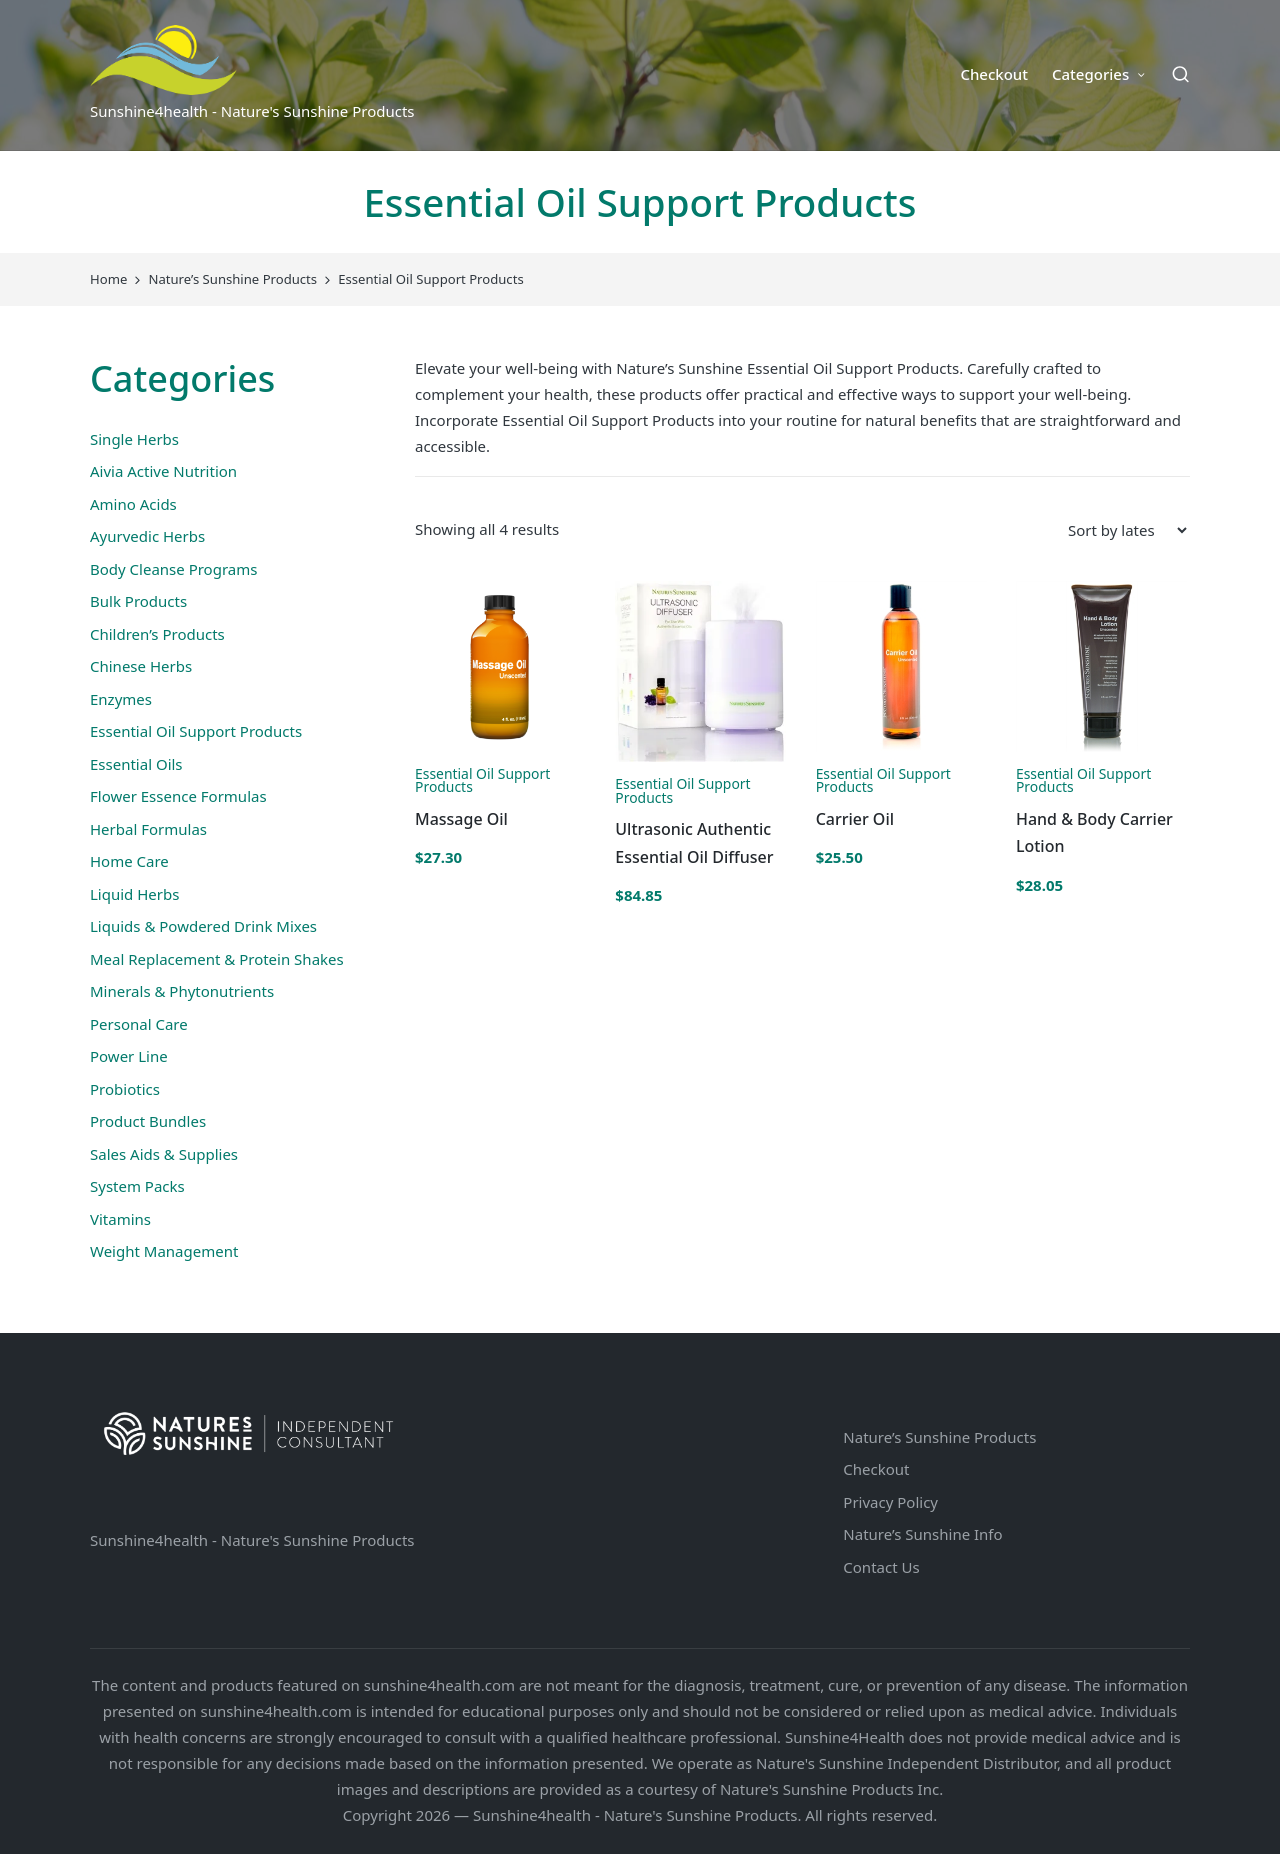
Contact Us (881, 1567)
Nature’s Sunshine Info (922, 1534)
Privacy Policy (890, 1502)
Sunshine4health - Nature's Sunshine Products (252, 1540)
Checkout (876, 1469)
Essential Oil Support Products (482, 780)
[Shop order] (1127, 530)
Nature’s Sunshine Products (939, 1437)
